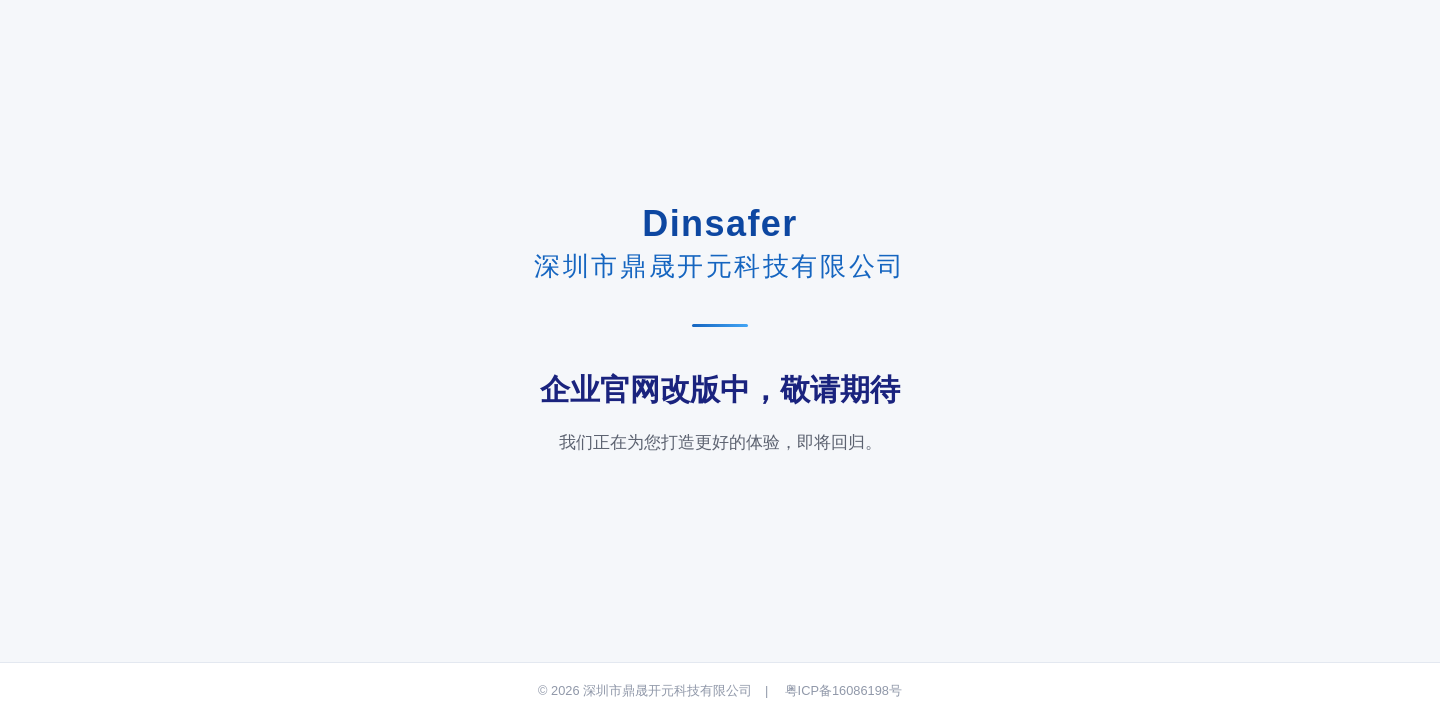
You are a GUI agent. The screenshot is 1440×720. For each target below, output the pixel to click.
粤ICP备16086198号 (843, 690)
